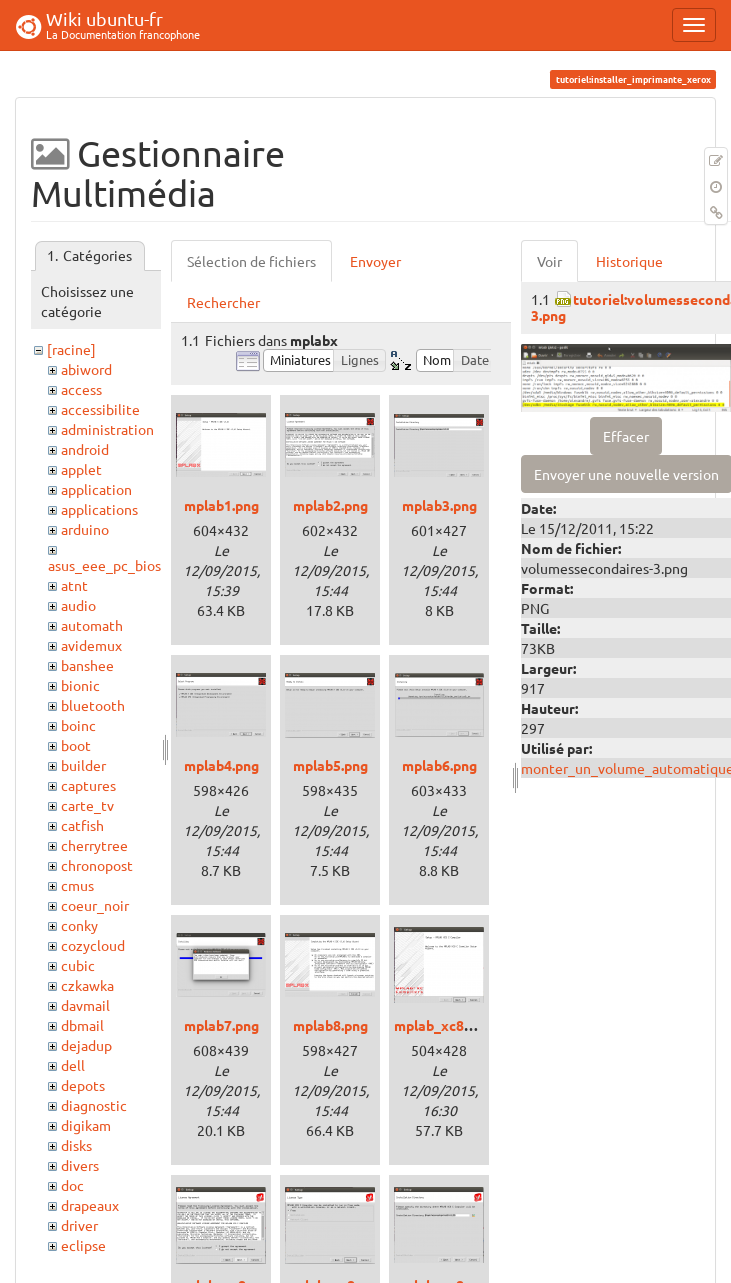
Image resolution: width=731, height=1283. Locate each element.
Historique (629, 261)
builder (83, 765)
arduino (85, 529)
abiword (86, 369)
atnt (74, 585)
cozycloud (93, 945)
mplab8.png (330, 1025)
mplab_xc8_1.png (450, 1025)
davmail (85, 1005)
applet (81, 469)
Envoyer (375, 261)
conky (79, 925)
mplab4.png (221, 765)
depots (83, 1085)
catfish (82, 825)
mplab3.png (439, 505)
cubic (78, 965)
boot (76, 745)
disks (76, 1145)
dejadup (86, 1045)
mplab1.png (221, 505)
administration (107, 429)
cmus (77, 885)
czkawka (87, 985)
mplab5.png (330, 765)
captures (88, 785)
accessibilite (100, 409)
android (85, 449)
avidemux (91, 645)
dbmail (82, 1025)
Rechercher (223, 302)
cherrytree (94, 845)
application (96, 489)
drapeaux (90, 1205)
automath (92, 625)
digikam (86, 1125)
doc (72, 1185)
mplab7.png (221, 1025)
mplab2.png (330, 505)
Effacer (626, 436)
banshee (87, 665)
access (81, 389)
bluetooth (93, 705)
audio (78, 605)
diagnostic (94, 1105)
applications (99, 509)
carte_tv (87, 805)
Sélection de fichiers (251, 261)
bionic (80, 685)
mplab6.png (439, 765)
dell (73, 1065)
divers (80, 1165)
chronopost (97, 865)
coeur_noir (95, 905)
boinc (78, 725)
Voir (549, 261)
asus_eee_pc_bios (104, 565)
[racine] (71, 349)
